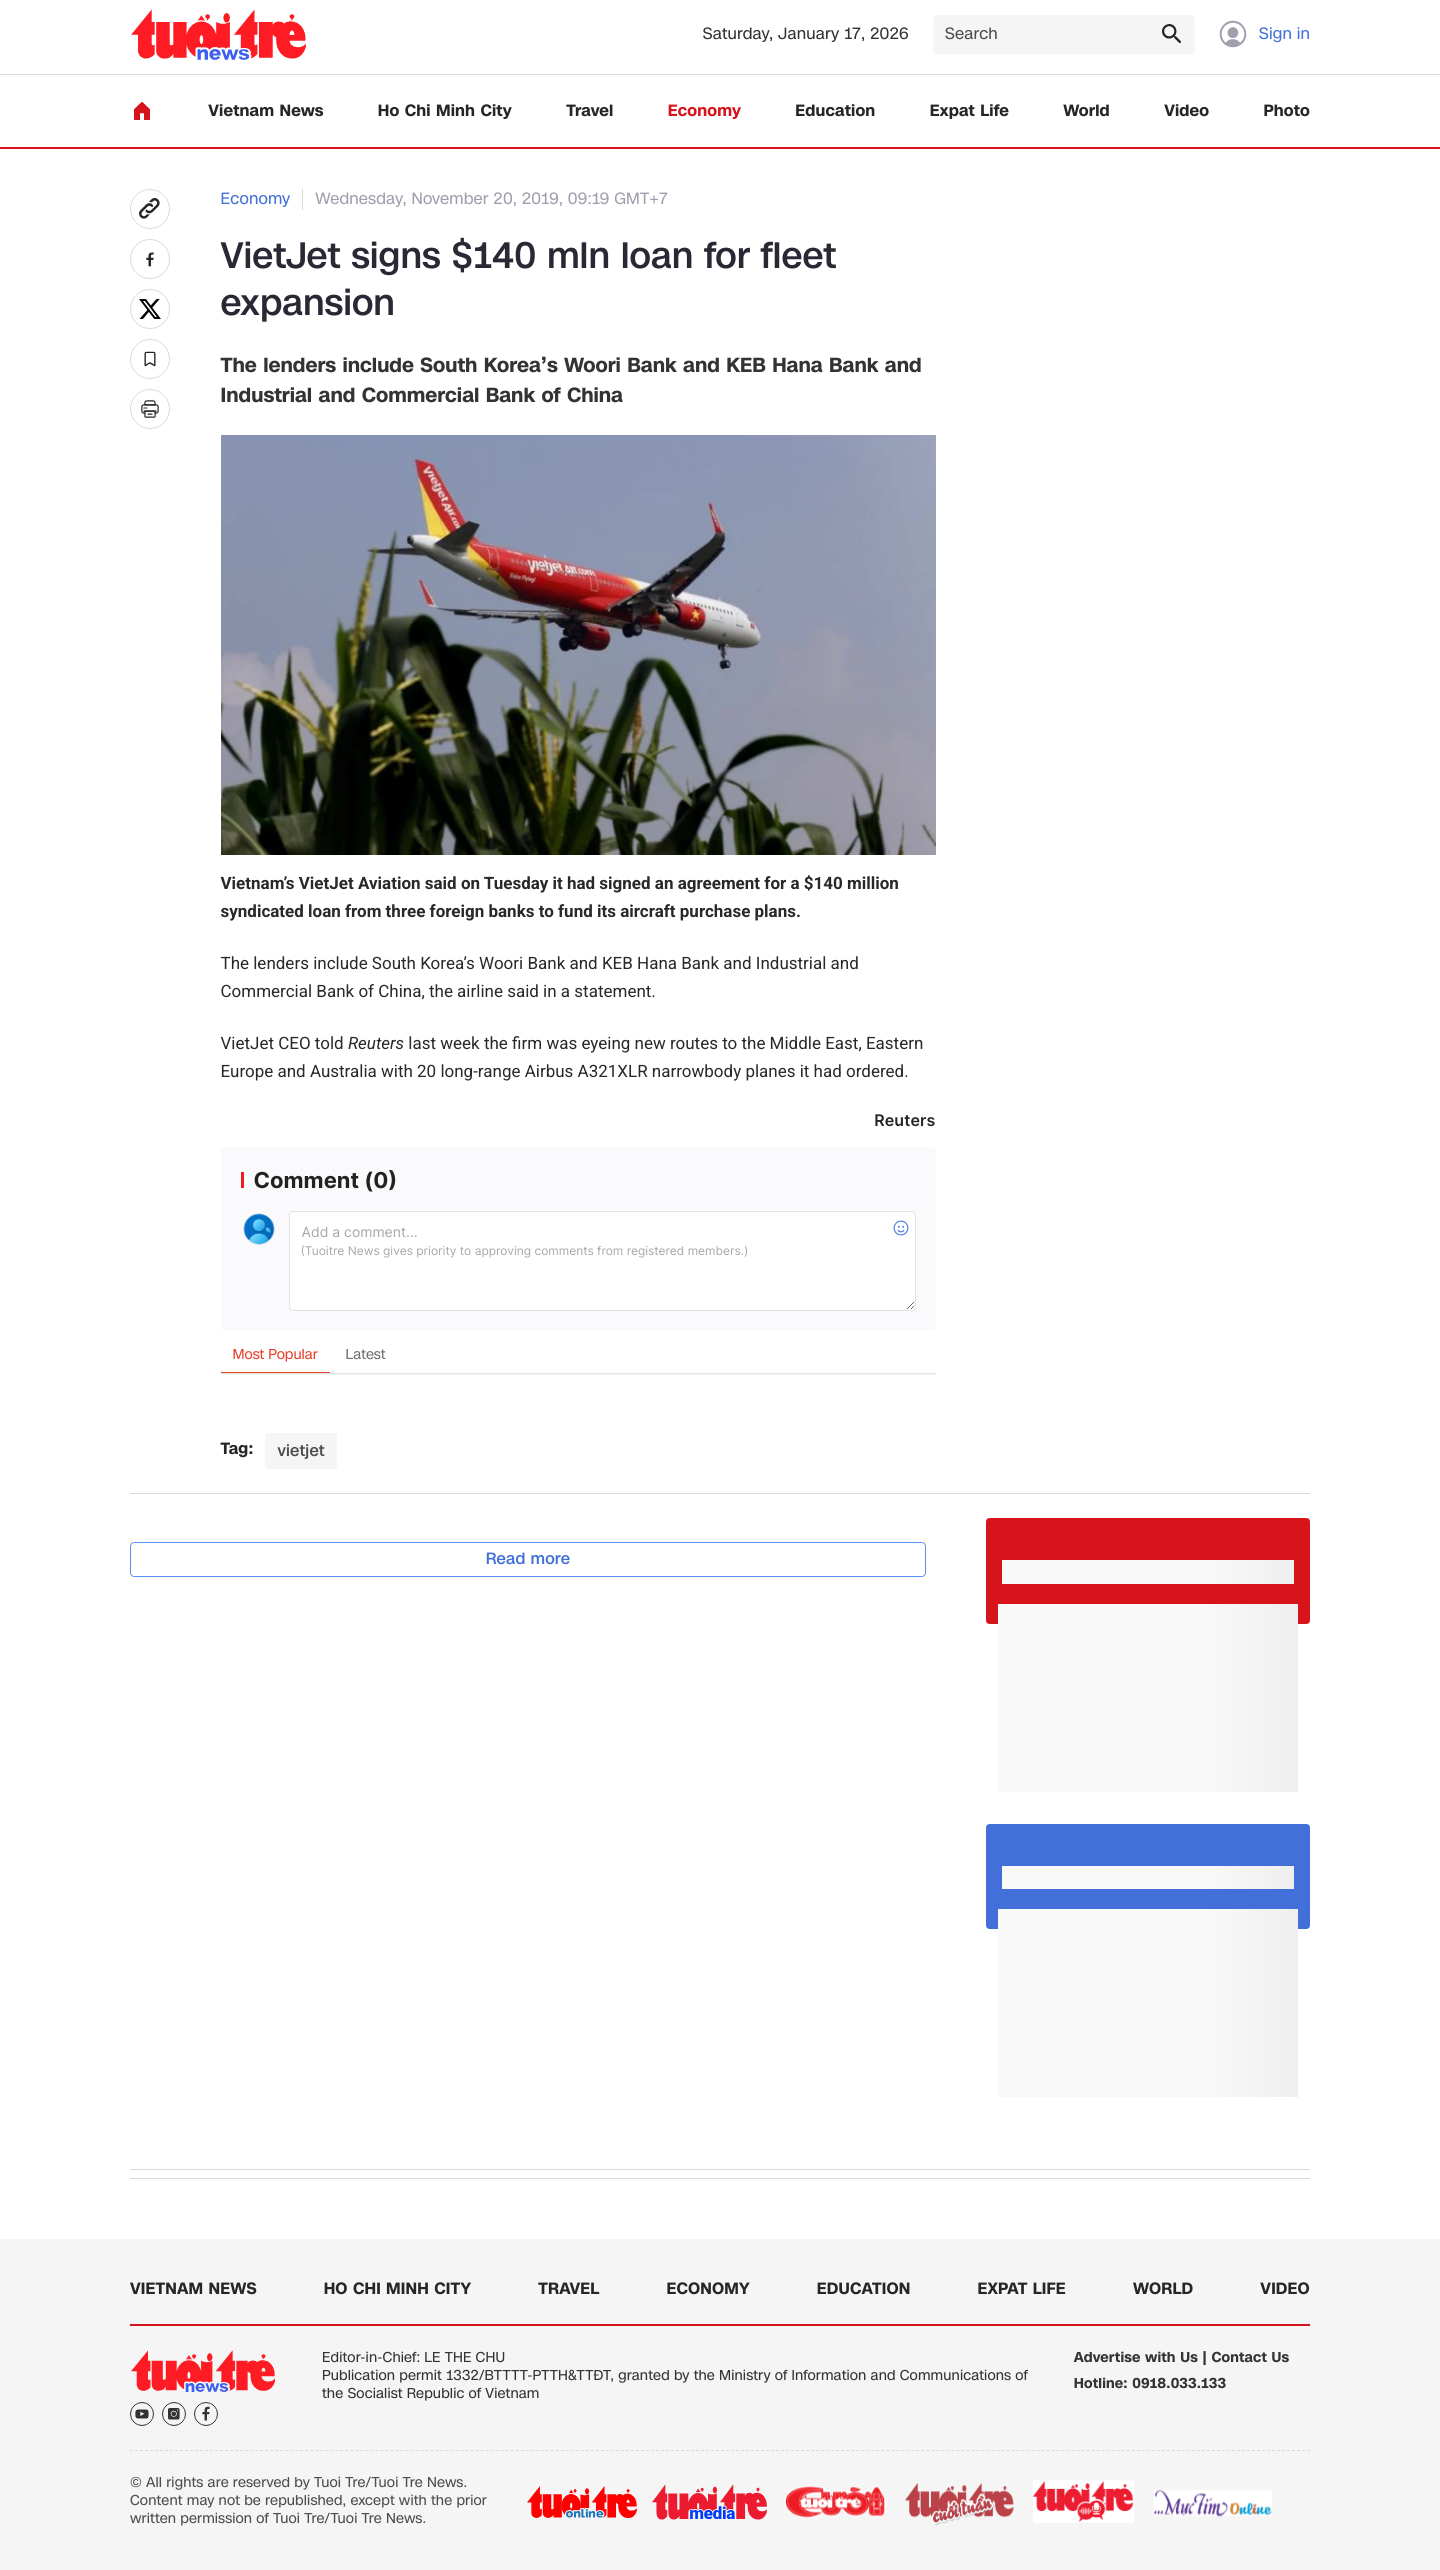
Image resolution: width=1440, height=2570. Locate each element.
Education (835, 111)
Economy (704, 111)
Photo (1287, 111)
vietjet (300, 1450)
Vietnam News (265, 111)
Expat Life (969, 111)
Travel (589, 111)
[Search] (1064, 34)
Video (1186, 111)
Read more (528, 1558)
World (1086, 111)
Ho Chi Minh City (445, 111)
